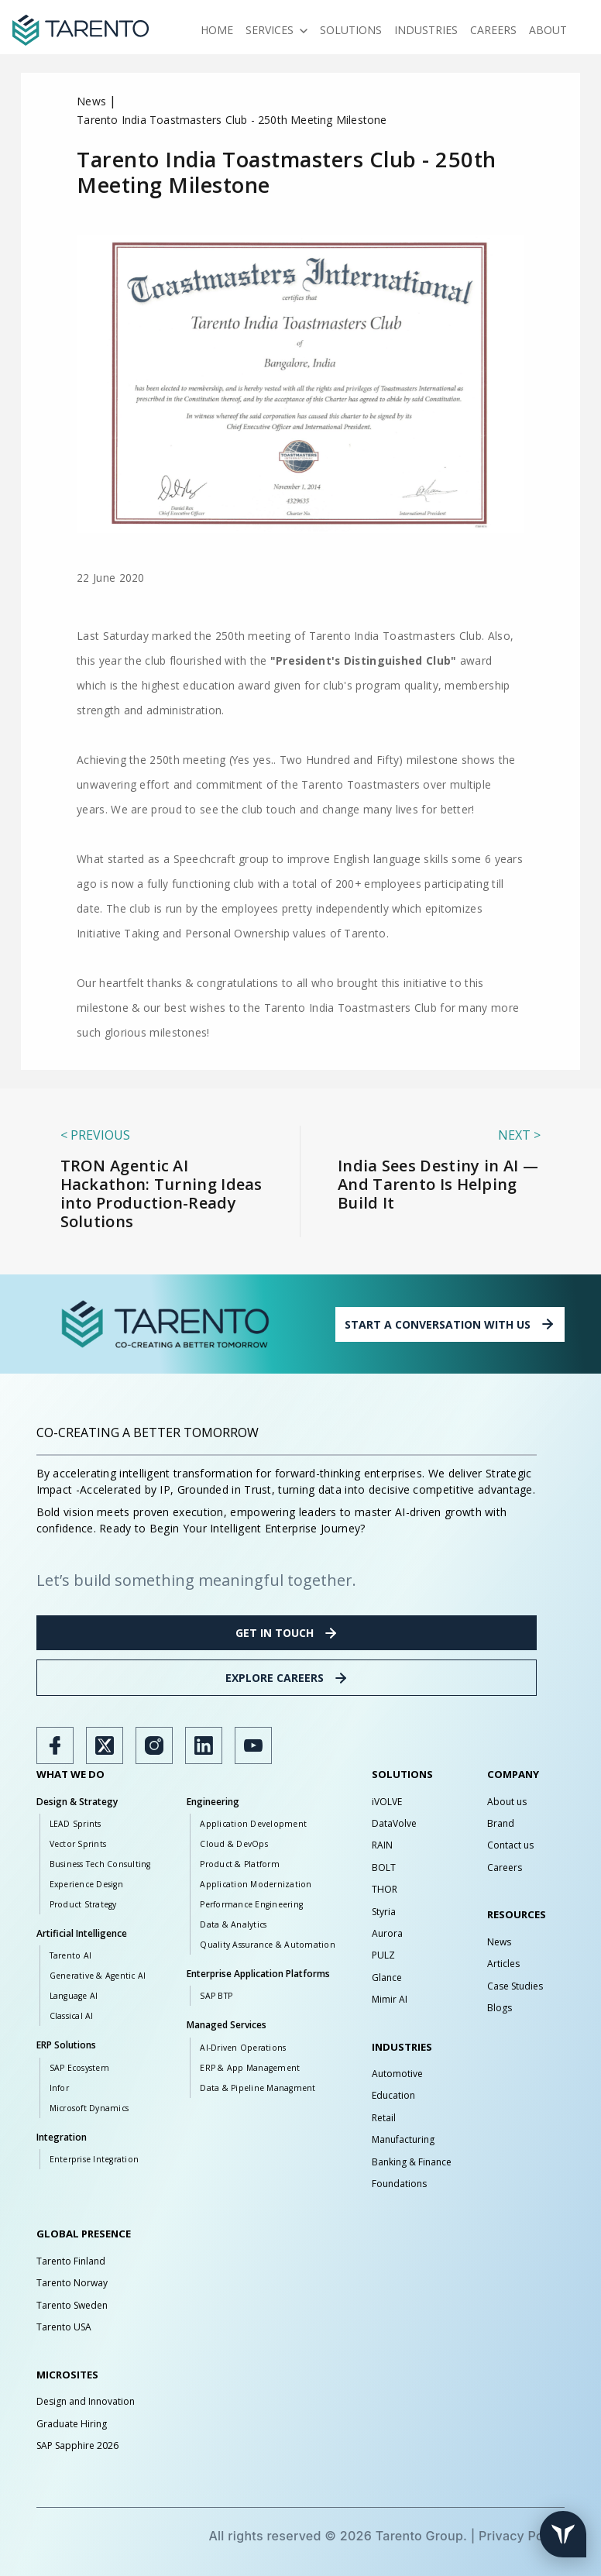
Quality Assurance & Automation (267, 1944)
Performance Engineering (251, 1904)
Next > (519, 1135)
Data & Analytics (233, 1924)
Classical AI (72, 2015)
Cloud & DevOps (234, 1843)
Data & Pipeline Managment (257, 2087)
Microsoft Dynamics (89, 2108)
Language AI (74, 1995)
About (548, 29)
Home (217, 29)
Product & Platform (240, 1864)
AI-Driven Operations (243, 2047)
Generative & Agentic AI (98, 1975)
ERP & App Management (250, 2067)
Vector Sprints (78, 1843)
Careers (493, 29)
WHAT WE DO (70, 1774)
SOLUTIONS (402, 1774)
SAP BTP (216, 1995)
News (91, 101)
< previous (95, 1135)
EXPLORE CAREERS (287, 1678)
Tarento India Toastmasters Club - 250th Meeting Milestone (231, 119)
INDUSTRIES (402, 2047)
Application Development (253, 1823)
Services (276, 29)
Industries (426, 29)
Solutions (351, 29)
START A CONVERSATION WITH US (450, 1324)
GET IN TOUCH (286, 1633)
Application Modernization (255, 1884)
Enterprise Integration (94, 2159)
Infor (59, 2087)
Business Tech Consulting (100, 1864)
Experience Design (86, 1884)
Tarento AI (71, 1955)
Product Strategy (83, 1904)
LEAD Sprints (75, 1823)
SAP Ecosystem (79, 2067)
